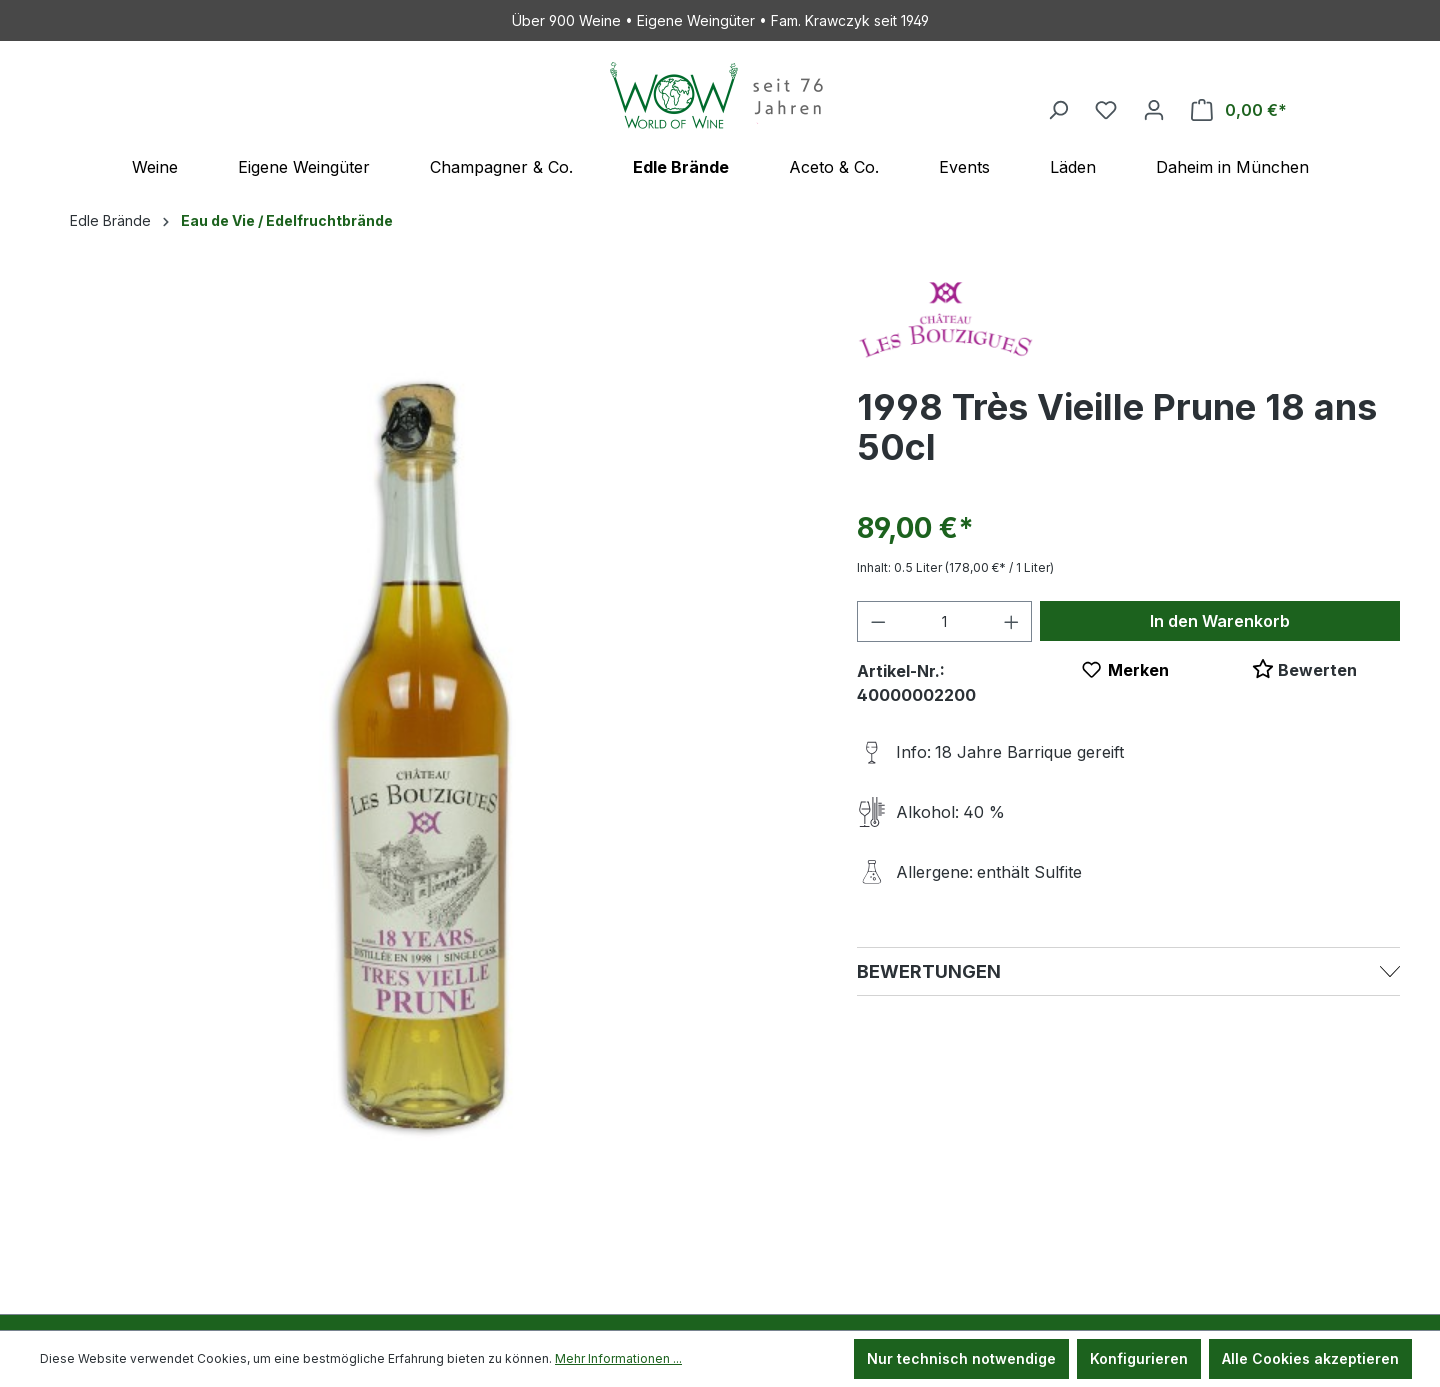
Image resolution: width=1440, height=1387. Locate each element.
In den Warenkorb (1220, 621)
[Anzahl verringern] (878, 621)
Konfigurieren (1139, 1358)
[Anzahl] (944, 621)
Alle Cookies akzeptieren (1310, 1358)
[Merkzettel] (1106, 110)
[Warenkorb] (1239, 110)
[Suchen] (1058, 110)
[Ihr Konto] (1154, 110)
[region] (428, 752)
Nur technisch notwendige (961, 1358)
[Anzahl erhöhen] (1012, 621)
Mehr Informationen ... (618, 1358)
